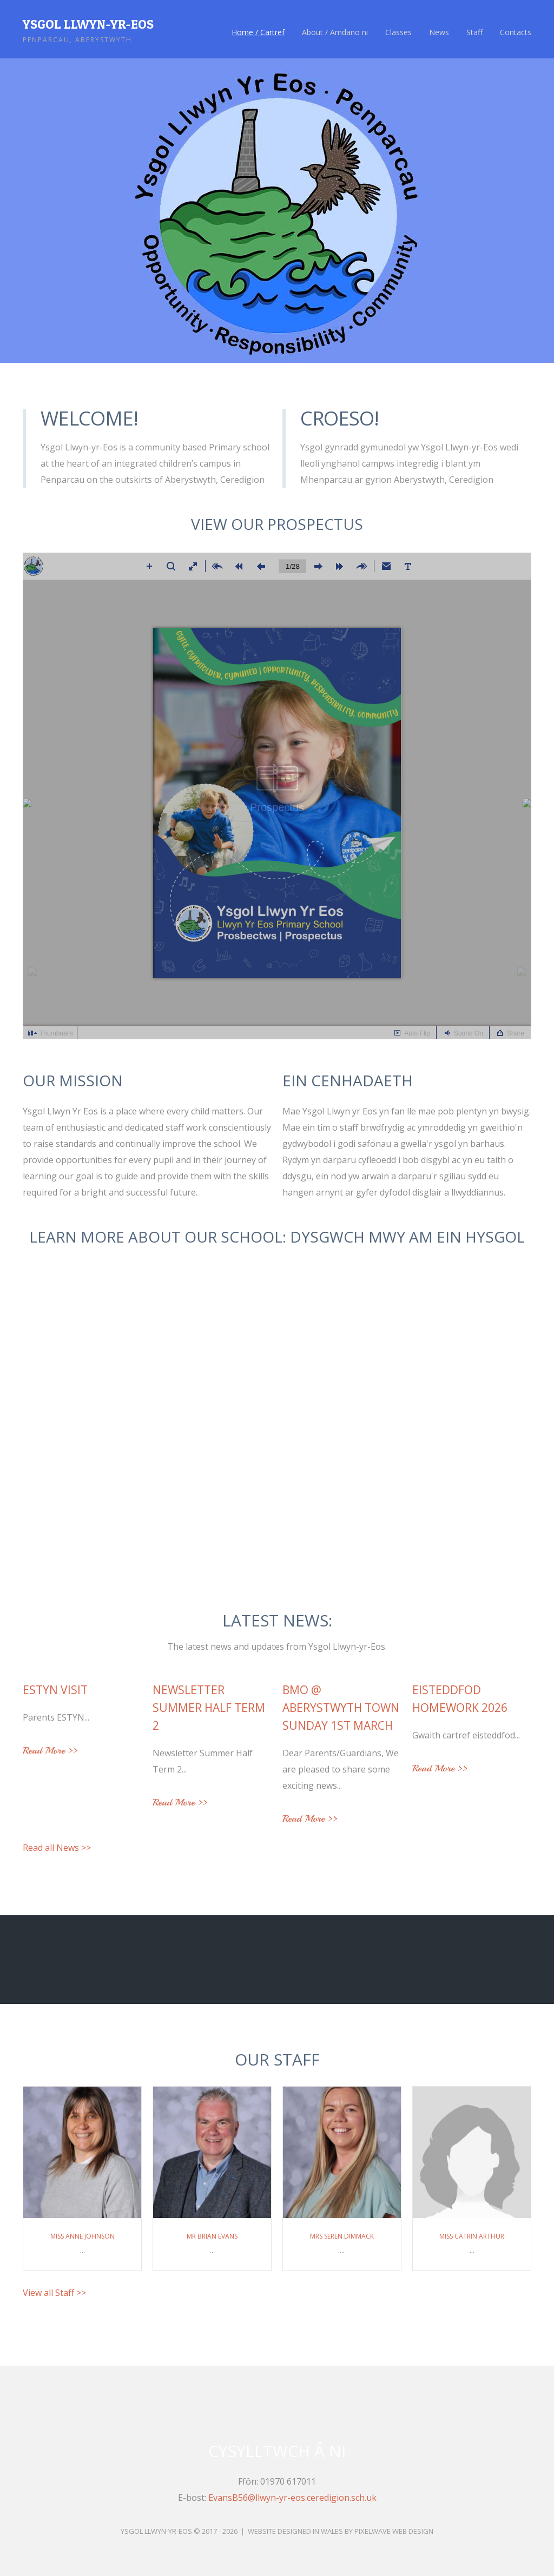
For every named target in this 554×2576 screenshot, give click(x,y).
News (439, 32)
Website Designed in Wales (295, 2531)
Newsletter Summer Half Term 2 (209, 1707)
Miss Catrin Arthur (471, 2236)
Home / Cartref (258, 32)
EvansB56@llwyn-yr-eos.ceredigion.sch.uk (292, 2498)
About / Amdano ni (335, 32)
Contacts (515, 32)
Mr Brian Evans (212, 2236)
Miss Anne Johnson (82, 2236)
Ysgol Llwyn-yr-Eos (88, 24)
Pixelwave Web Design (393, 2531)
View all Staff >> (54, 2293)
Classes (398, 32)
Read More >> (50, 1750)
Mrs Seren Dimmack (342, 2236)
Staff (474, 32)
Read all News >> (57, 1848)
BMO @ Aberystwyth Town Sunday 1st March (340, 1707)
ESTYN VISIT (55, 1689)
